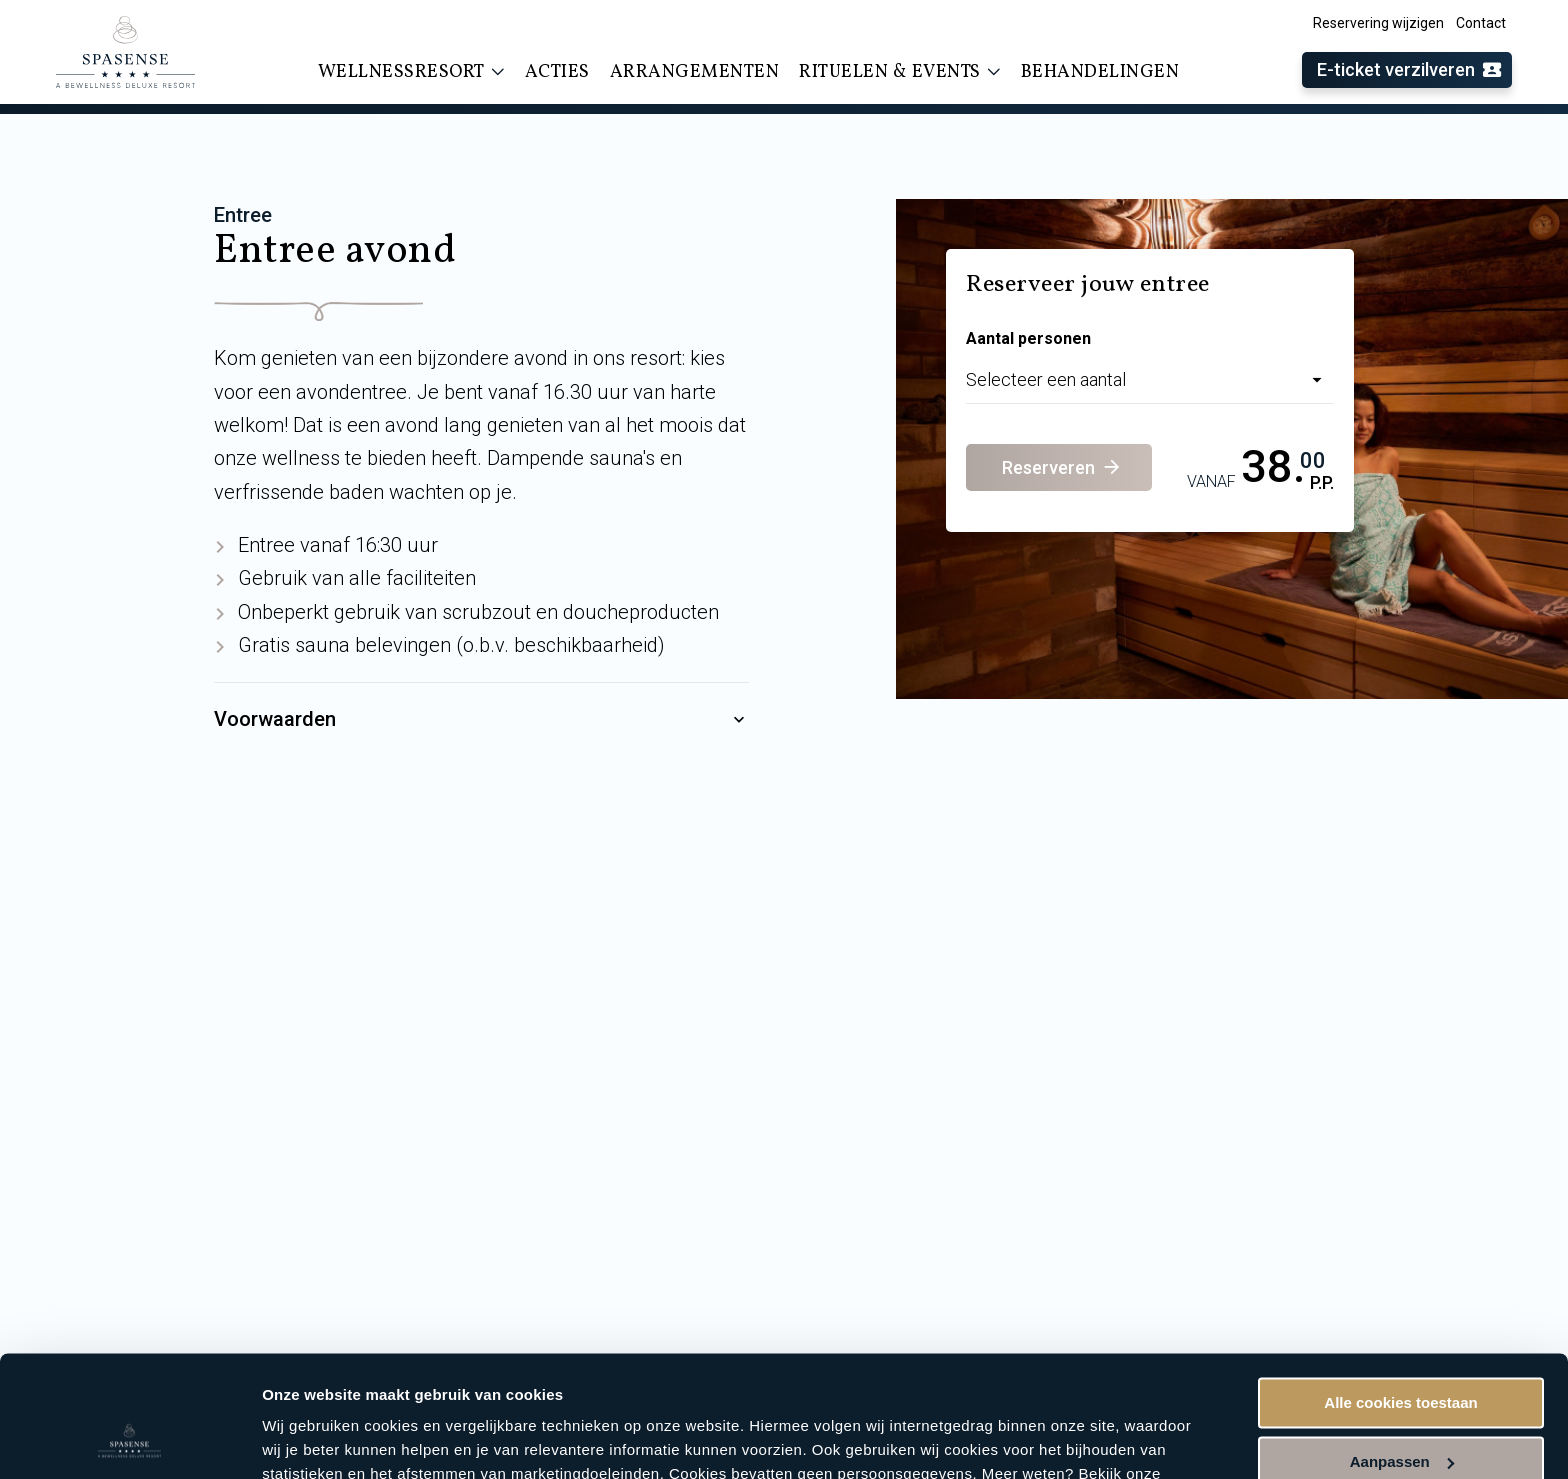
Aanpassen (1402, 1347)
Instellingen (304, 1439)
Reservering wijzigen (1378, 23)
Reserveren (1062, 467)
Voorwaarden (481, 720)
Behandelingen (1100, 72)
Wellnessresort (411, 72)
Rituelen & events (900, 72)
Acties (557, 72)
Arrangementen (695, 72)
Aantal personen (1028, 339)
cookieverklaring (325, 1384)
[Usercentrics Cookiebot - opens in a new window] (129, 1440)
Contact (1481, 23)
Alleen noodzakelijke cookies (1401, 1406)
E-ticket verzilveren (1410, 70)
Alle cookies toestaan (1400, 1289)
